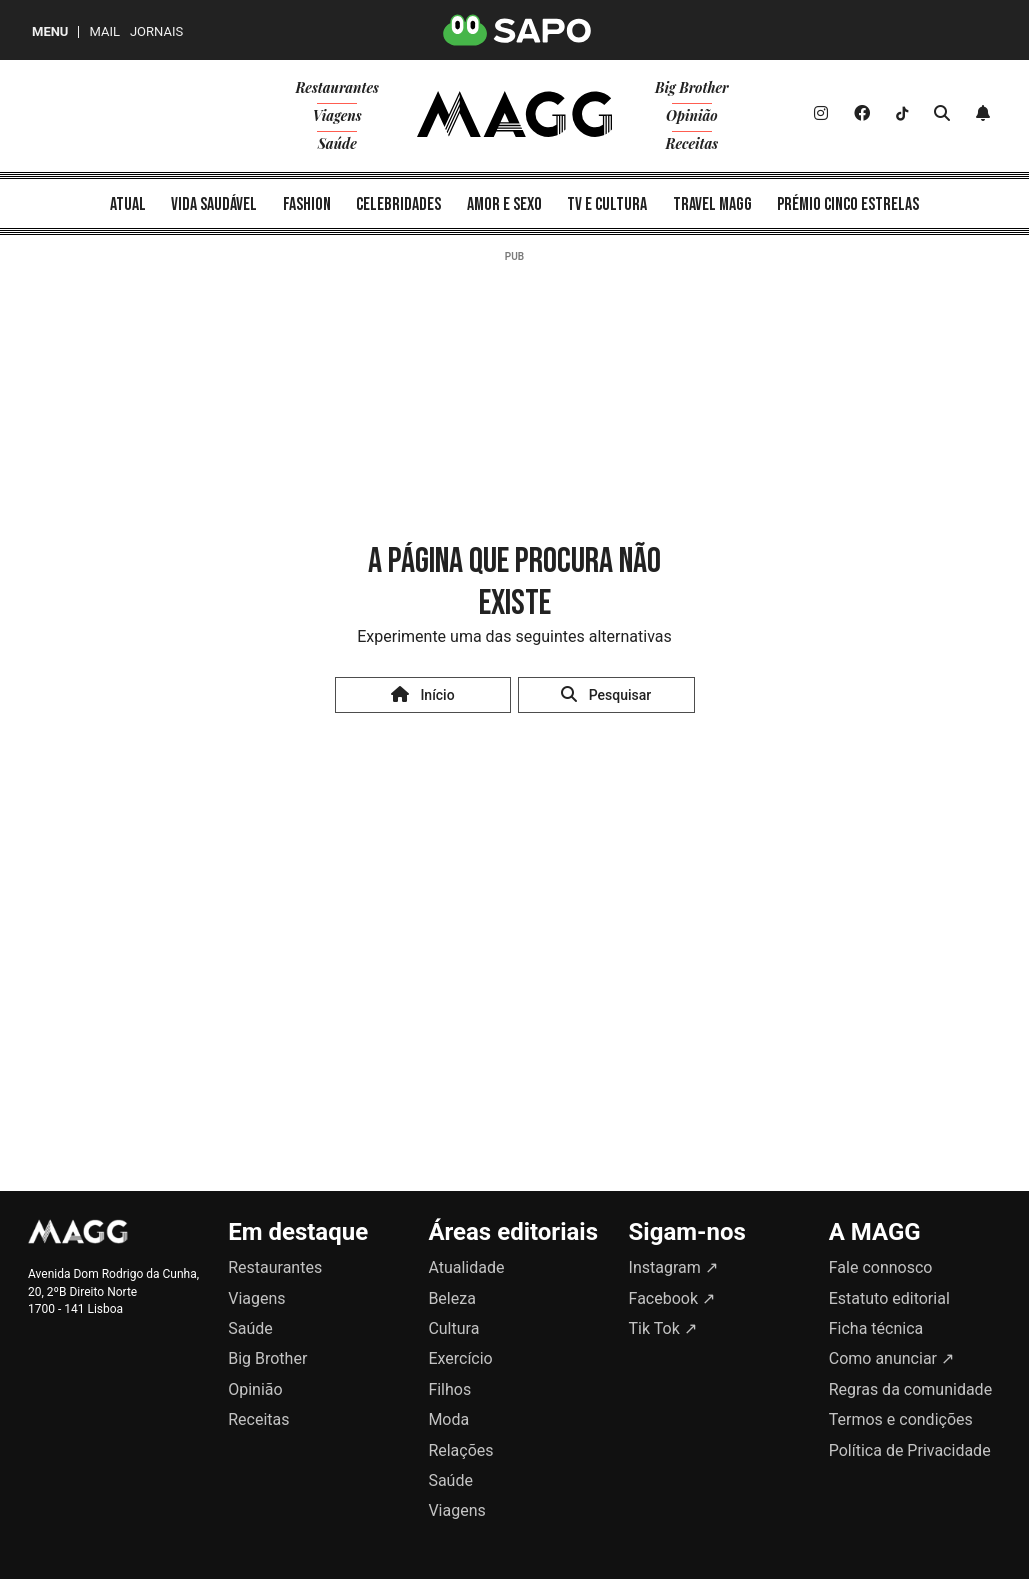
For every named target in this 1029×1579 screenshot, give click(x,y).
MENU (50, 31)
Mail (104, 31)
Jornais (156, 31)
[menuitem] (128, 203)
